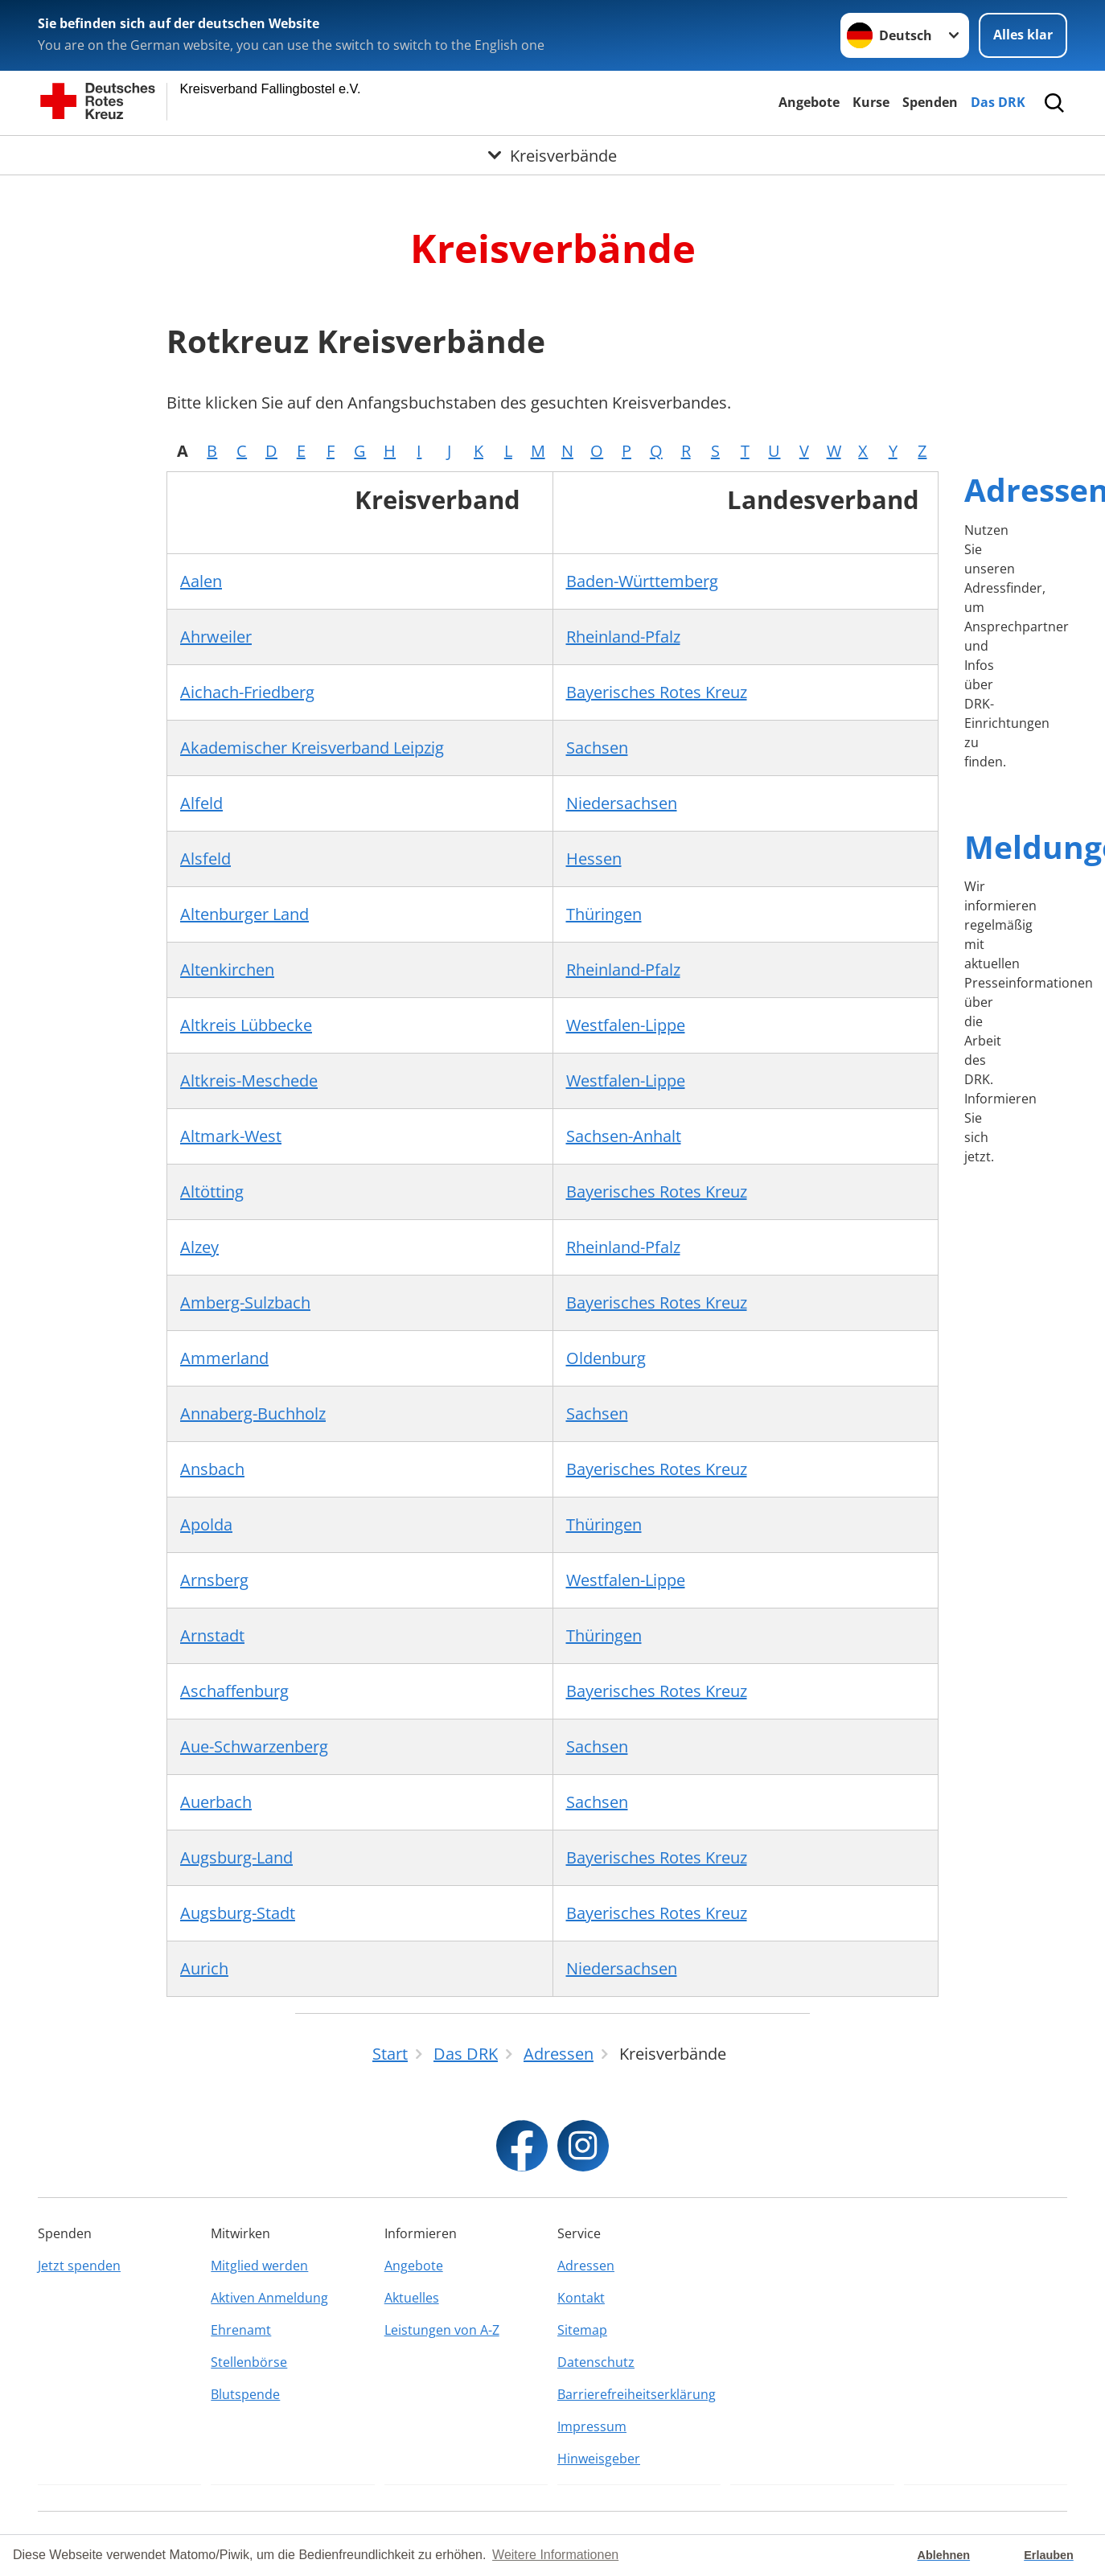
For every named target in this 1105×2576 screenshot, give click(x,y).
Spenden (930, 102)
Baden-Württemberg (642, 581)
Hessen (594, 858)
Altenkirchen (227, 969)
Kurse (870, 102)
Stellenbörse (249, 2362)
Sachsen (597, 747)
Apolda (206, 1524)
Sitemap (582, 2330)
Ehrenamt (241, 2330)
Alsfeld (205, 858)
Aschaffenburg (234, 1691)
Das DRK (998, 102)
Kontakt (581, 2298)
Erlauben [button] (1049, 2555)
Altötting (212, 1191)
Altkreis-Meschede (249, 1080)
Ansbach (212, 1469)
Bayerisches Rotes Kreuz (656, 692)
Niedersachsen (621, 803)
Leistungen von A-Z (441, 2330)
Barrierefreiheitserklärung (636, 2394)
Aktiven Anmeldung (269, 2298)
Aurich (204, 1968)
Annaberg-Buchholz (253, 1413)
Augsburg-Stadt (237, 1913)
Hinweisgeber (598, 2458)
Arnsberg (214, 1580)
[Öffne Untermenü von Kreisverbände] (552, 155)
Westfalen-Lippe (625, 1025)
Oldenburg (606, 1358)
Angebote (809, 102)
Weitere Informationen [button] (555, 2555)
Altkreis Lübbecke (246, 1025)
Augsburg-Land (236, 1857)
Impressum (591, 2426)
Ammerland (224, 1358)
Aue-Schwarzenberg (254, 1746)
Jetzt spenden (79, 2265)
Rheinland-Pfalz (623, 636)
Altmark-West (230, 1136)
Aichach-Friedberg (247, 692)
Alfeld (201, 803)
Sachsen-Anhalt (623, 1136)
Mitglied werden (259, 2265)
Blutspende (245, 2394)
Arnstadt (212, 1635)
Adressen (585, 2265)
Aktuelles (411, 2298)
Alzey (199, 1247)
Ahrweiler (216, 636)
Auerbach (216, 1802)
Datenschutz (596, 2362)
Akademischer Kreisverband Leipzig (312, 747)
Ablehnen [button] (944, 2555)
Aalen (201, 581)
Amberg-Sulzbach (245, 1302)
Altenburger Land (244, 914)
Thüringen (604, 914)
